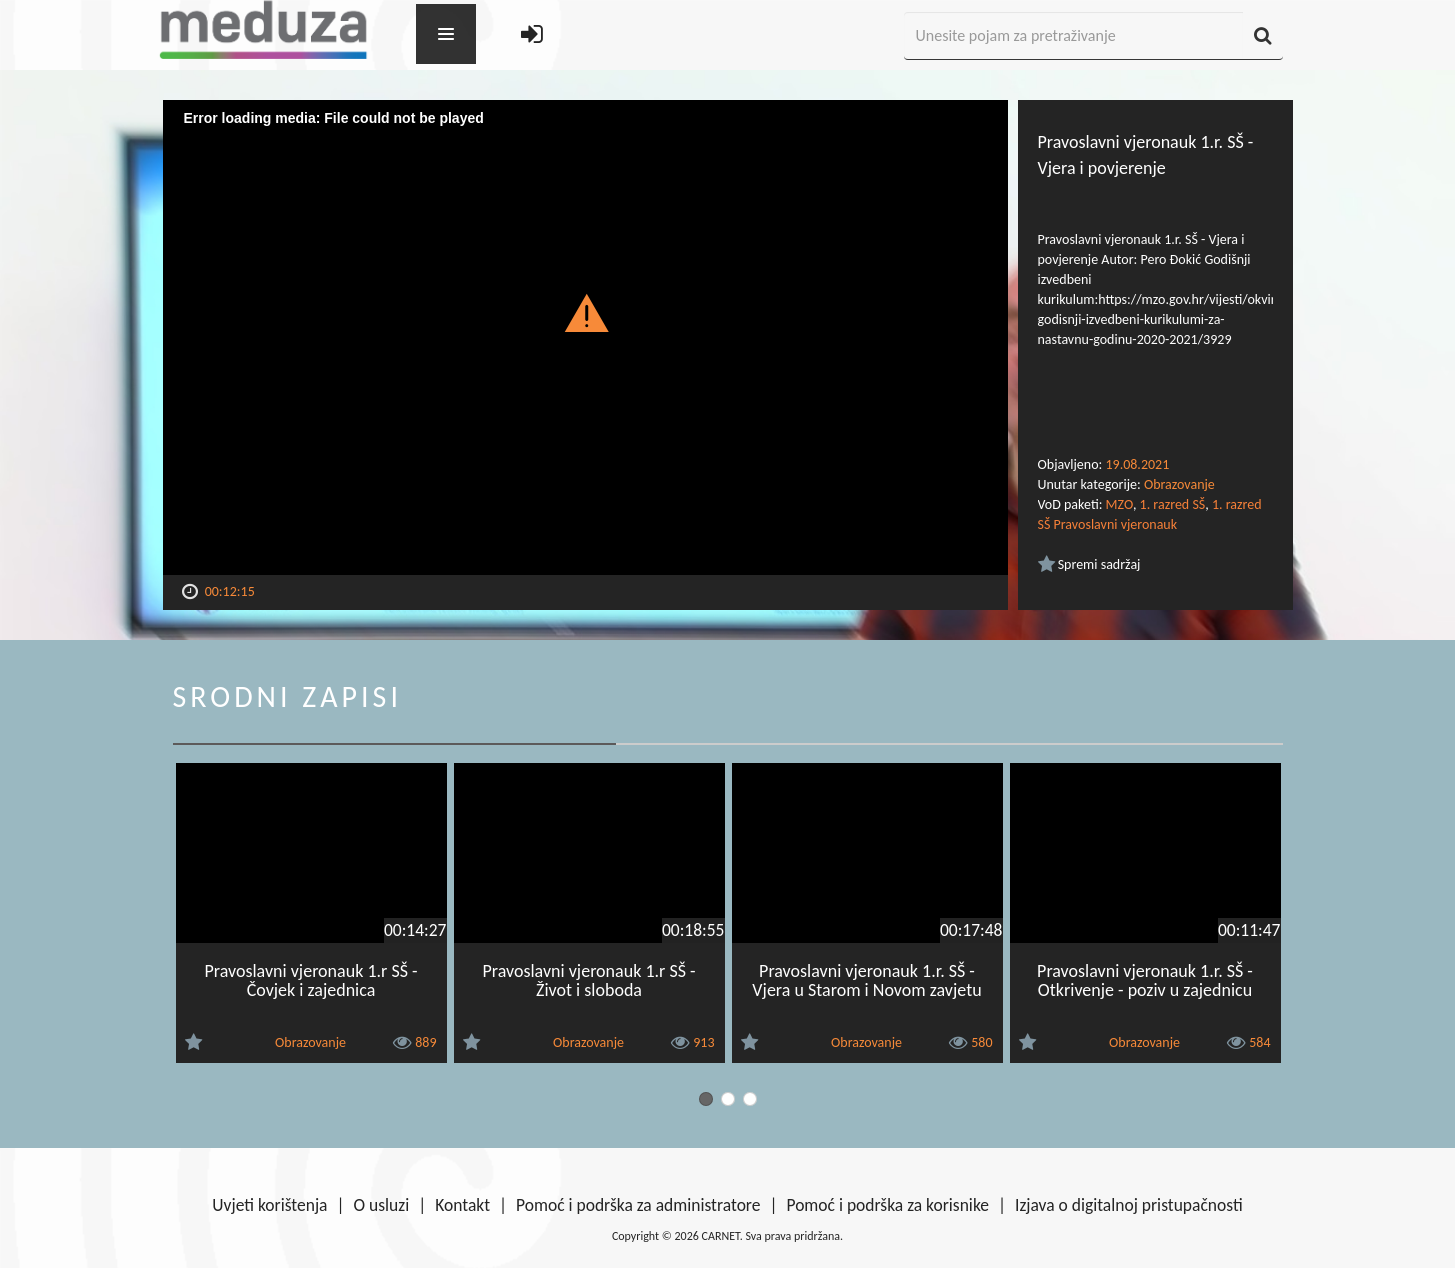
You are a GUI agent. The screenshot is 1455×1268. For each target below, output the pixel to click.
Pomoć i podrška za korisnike (887, 1205)
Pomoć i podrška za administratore (638, 1205)
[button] (585, 312)
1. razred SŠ (1173, 504)
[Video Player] (585, 337)
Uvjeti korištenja (269, 1205)
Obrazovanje (1179, 484)
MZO (1119, 504)
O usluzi (382, 1205)
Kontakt (462, 1205)
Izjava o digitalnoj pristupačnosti (1129, 1205)
